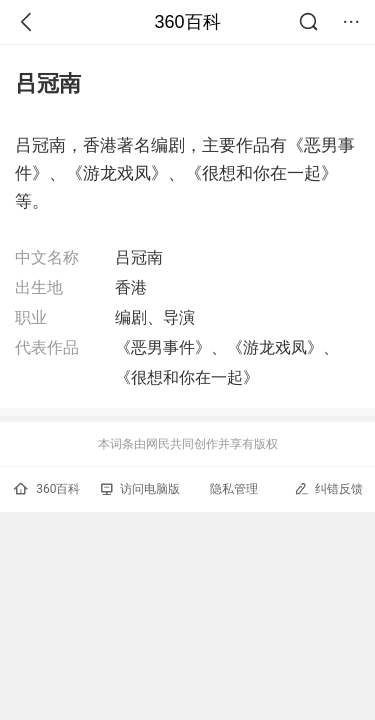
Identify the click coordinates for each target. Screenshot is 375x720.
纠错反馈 (328, 488)
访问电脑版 (140, 489)
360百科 (187, 22)
